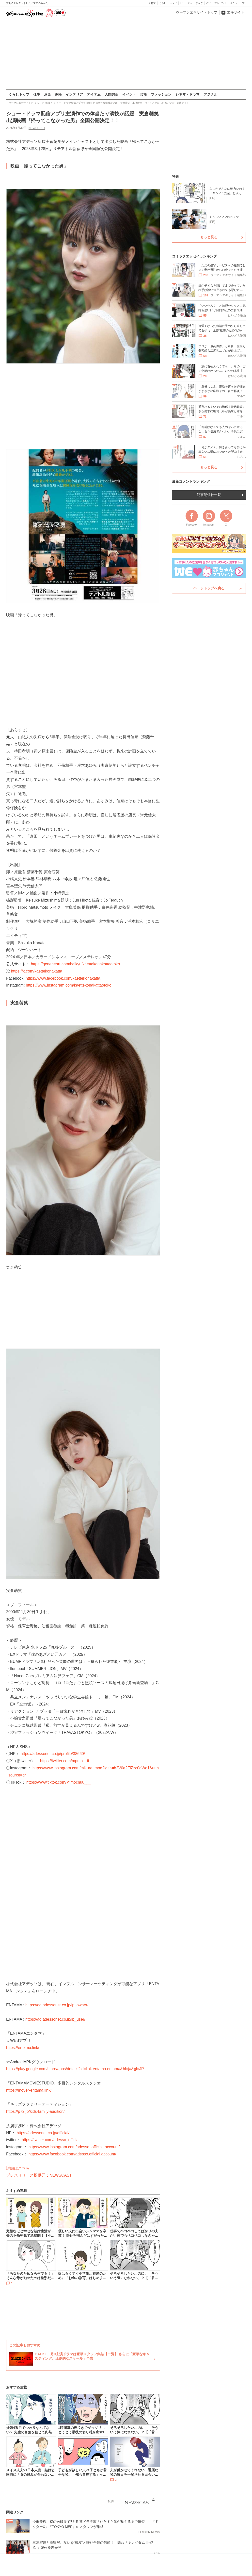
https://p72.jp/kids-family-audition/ (35, 2111)
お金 (47, 94)
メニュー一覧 (237, 3)
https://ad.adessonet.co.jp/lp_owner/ (56, 2005)
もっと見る (209, 237)
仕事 (36, 94)
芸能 (143, 94)
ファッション (161, 94)
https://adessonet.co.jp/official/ (42, 2133)
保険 (58, 94)
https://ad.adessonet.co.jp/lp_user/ (55, 2019)
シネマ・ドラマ (187, 94)
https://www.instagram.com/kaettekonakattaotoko (68, 985)
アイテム (94, 94)
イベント (129, 94)
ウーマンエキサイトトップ (196, 12)
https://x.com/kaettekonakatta (36, 971)
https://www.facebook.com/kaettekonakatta (63, 978)
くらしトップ (19, 94)
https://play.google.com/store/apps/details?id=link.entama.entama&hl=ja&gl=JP (75, 2069)
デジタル (210, 94)
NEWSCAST (36, 128)
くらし (162, 3)
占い (208, 3)
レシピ (173, 3)
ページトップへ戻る (208, 588)
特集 (175, 176)
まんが (199, 3)
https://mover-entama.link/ (28, 2090)
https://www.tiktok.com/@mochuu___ (58, 1782)
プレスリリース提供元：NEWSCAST (39, 2175)
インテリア (74, 94)
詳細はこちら (18, 2168)
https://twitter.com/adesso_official (50, 2140)
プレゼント (220, 3)
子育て (152, 3)
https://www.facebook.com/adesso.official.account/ (72, 2154)
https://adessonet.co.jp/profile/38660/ (52, 1754)
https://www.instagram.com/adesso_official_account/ (74, 2147)
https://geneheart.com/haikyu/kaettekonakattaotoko (75, 964)
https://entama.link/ (22, 2048)
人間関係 (111, 94)
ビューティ (186, 3)
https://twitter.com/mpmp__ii (64, 1761)
